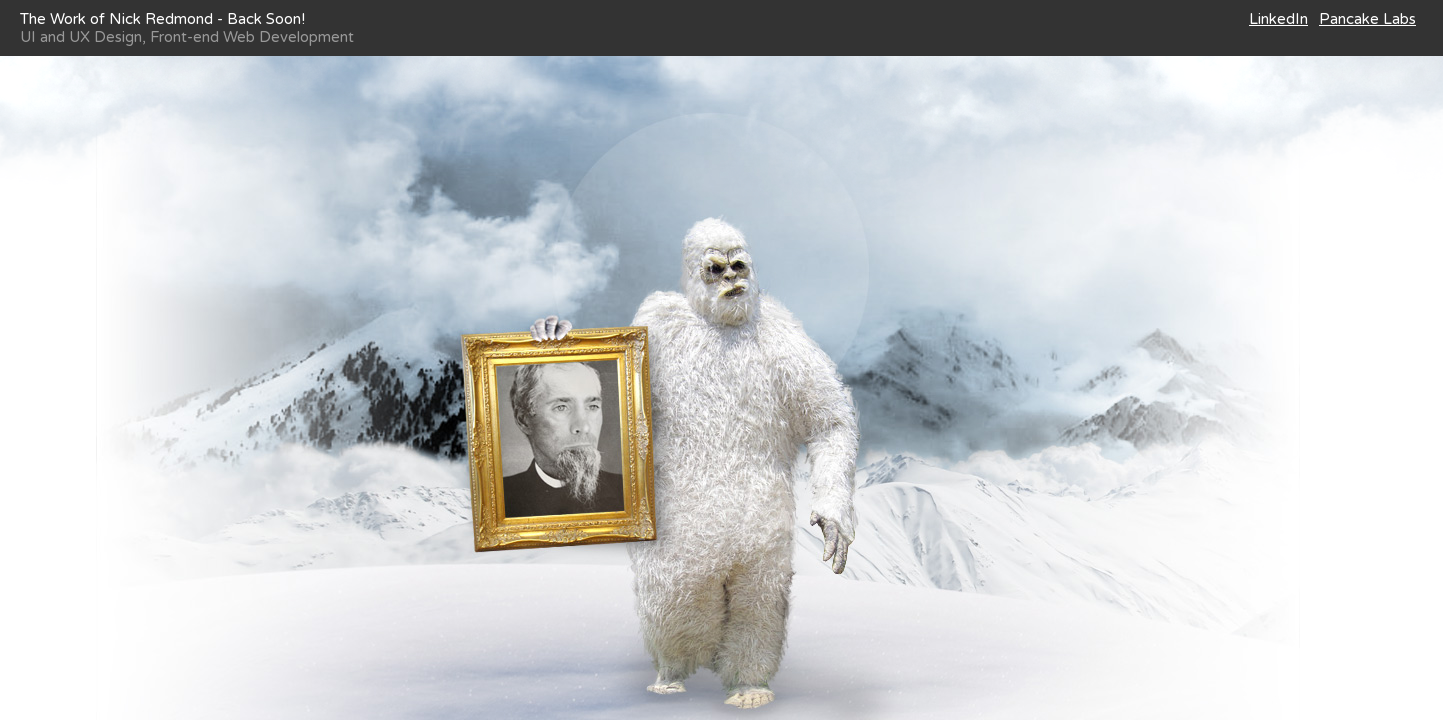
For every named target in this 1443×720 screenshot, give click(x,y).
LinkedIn (1278, 19)
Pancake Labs (1367, 19)
